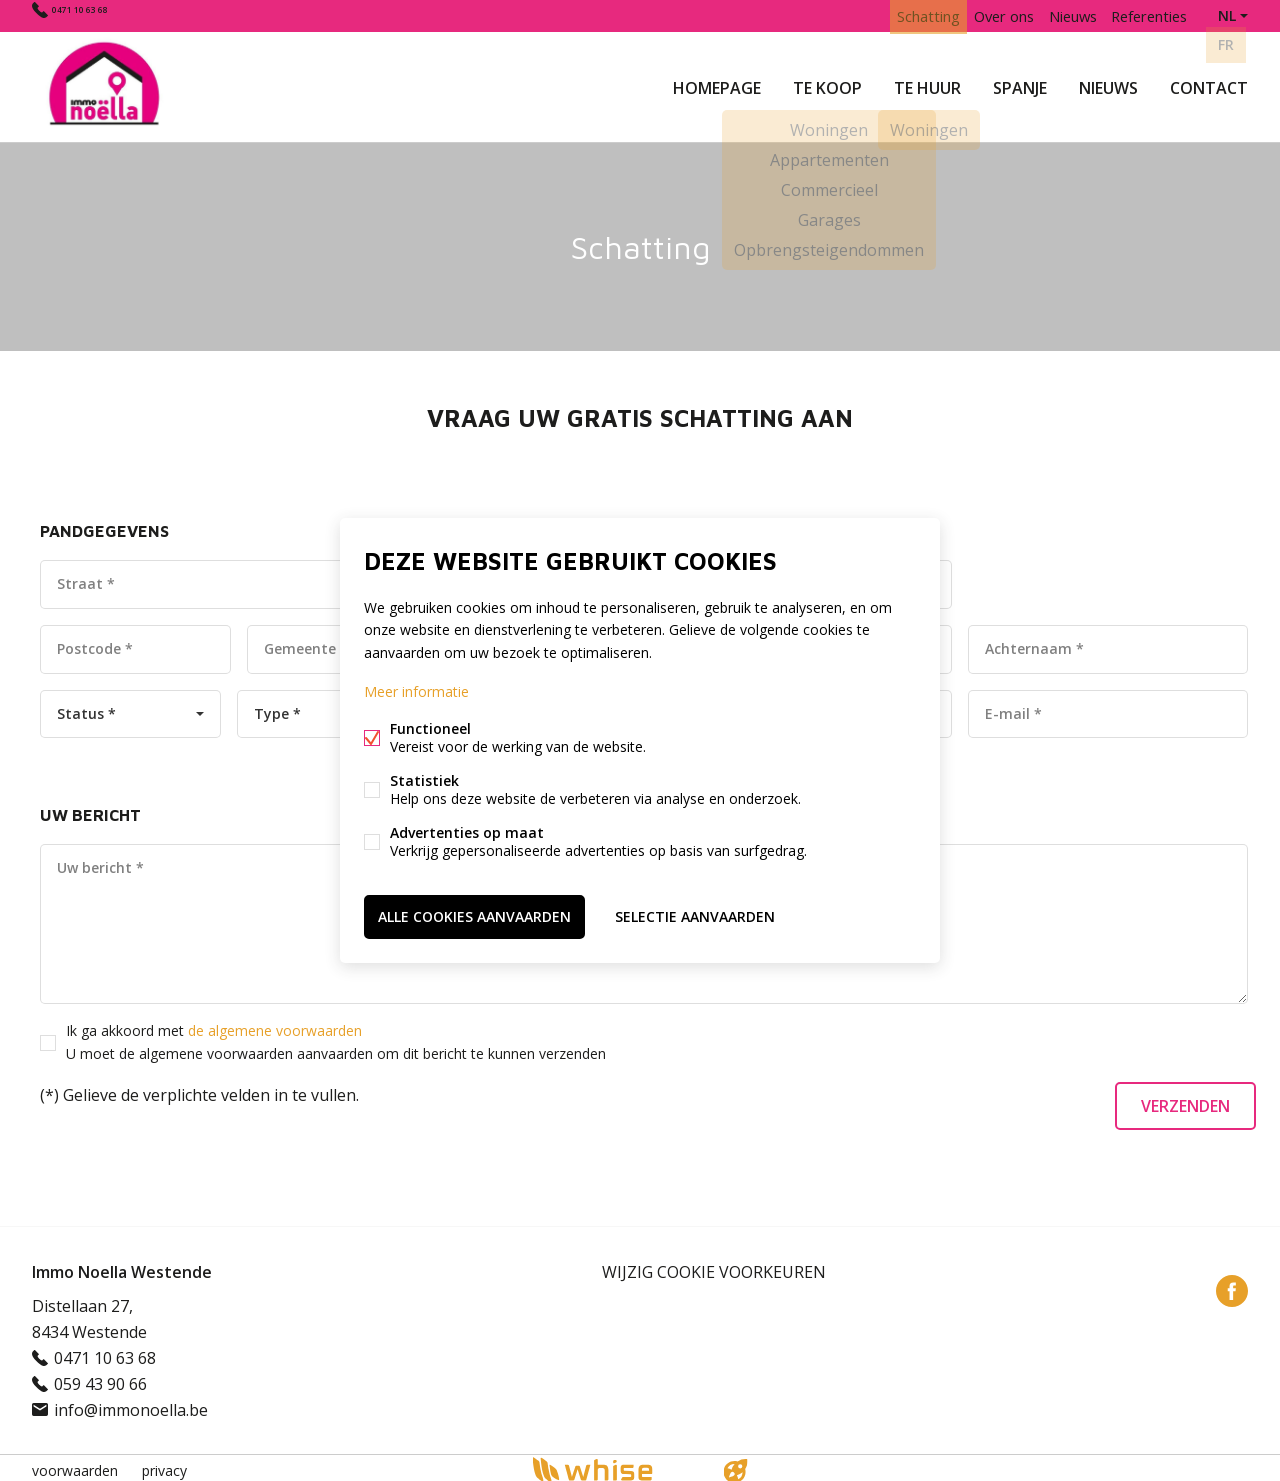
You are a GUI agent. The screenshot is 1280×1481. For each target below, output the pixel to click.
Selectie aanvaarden (695, 914)
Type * (277, 707)
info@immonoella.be (131, 1404)
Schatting (899, 15)
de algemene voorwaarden (275, 1024)
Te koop (827, 84)
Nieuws (1108, 84)
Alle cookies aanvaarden (474, 914)
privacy (164, 1464)
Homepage (717, 84)
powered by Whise (616, 1463)
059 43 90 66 (100, 1378)
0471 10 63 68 (101, 15)
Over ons (982, 15)
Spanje (1020, 84)
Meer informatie (416, 692)
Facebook (1232, 1285)
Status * (86, 707)
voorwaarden (75, 1464)
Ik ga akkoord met (336, 1036)
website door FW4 (736, 1465)
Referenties (1145, 15)
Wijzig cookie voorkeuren (714, 1266)
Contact (1209, 84)
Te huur (927, 84)
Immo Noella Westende (122, 1266)
